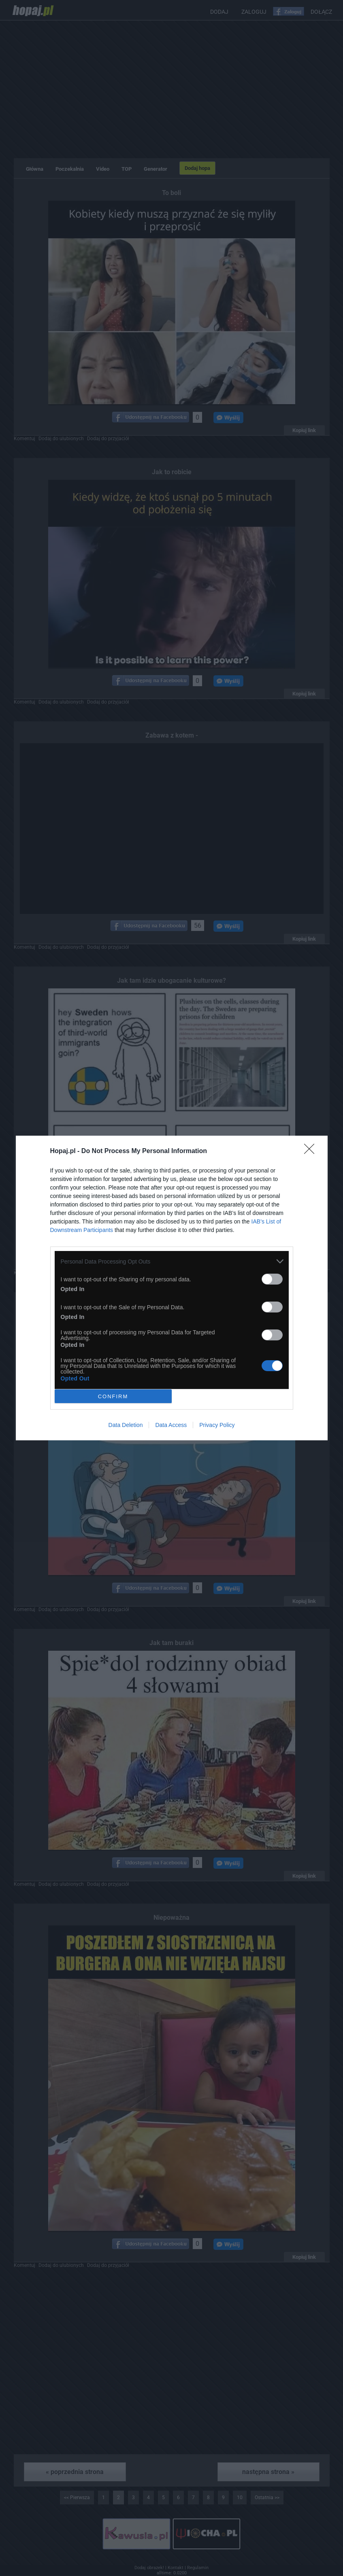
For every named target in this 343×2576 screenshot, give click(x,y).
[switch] (272, 1279)
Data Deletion (126, 1425)
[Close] (312, 1151)
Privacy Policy (216, 1425)
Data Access (171, 1425)
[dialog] (172, 1288)
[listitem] (172, 1261)
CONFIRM (113, 1396)
